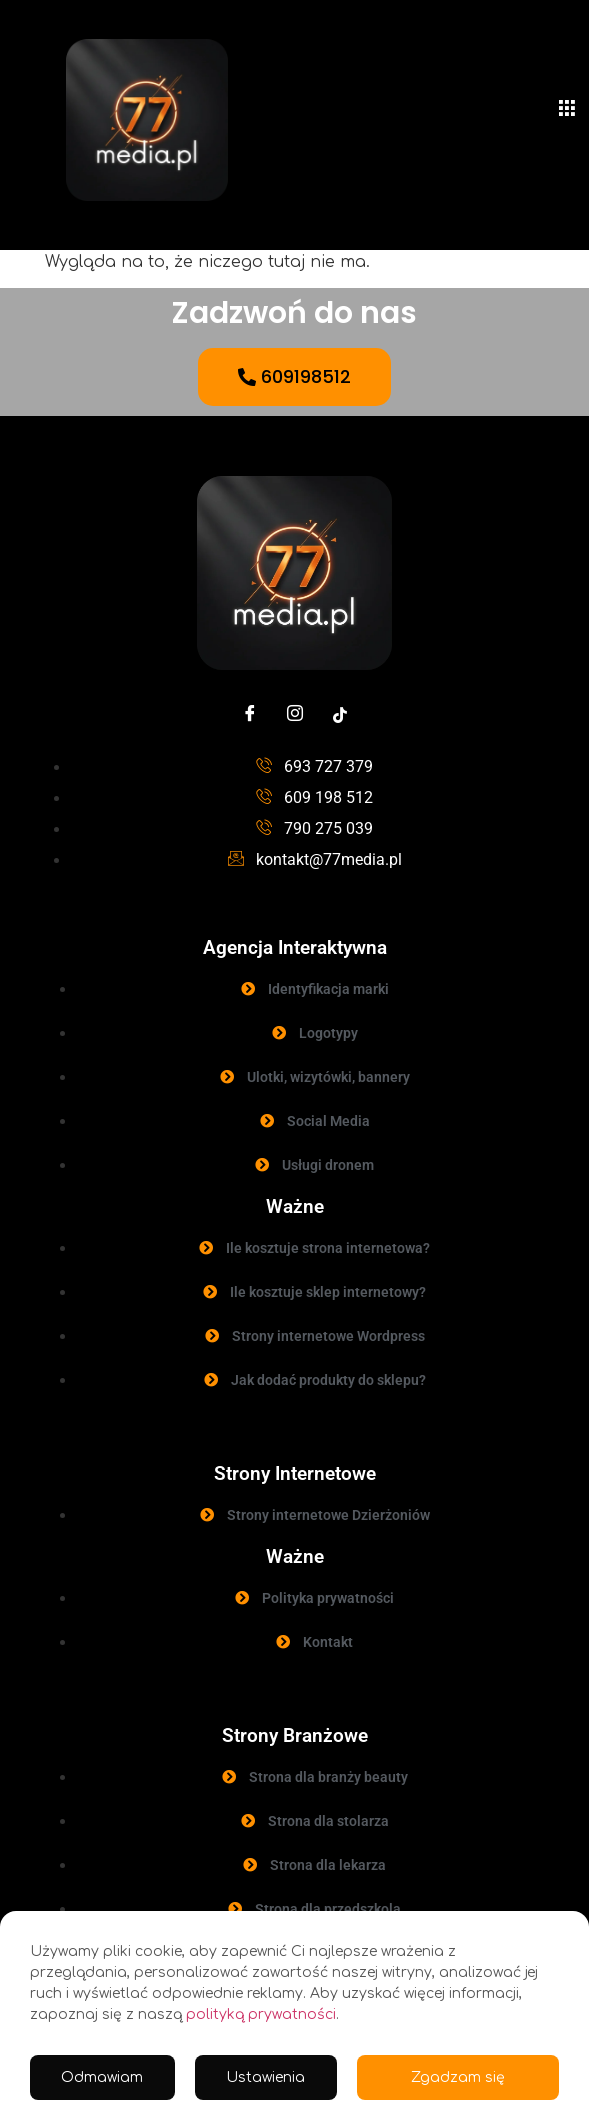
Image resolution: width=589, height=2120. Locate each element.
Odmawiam (102, 2077)
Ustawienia (265, 2077)
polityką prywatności (261, 2014)
